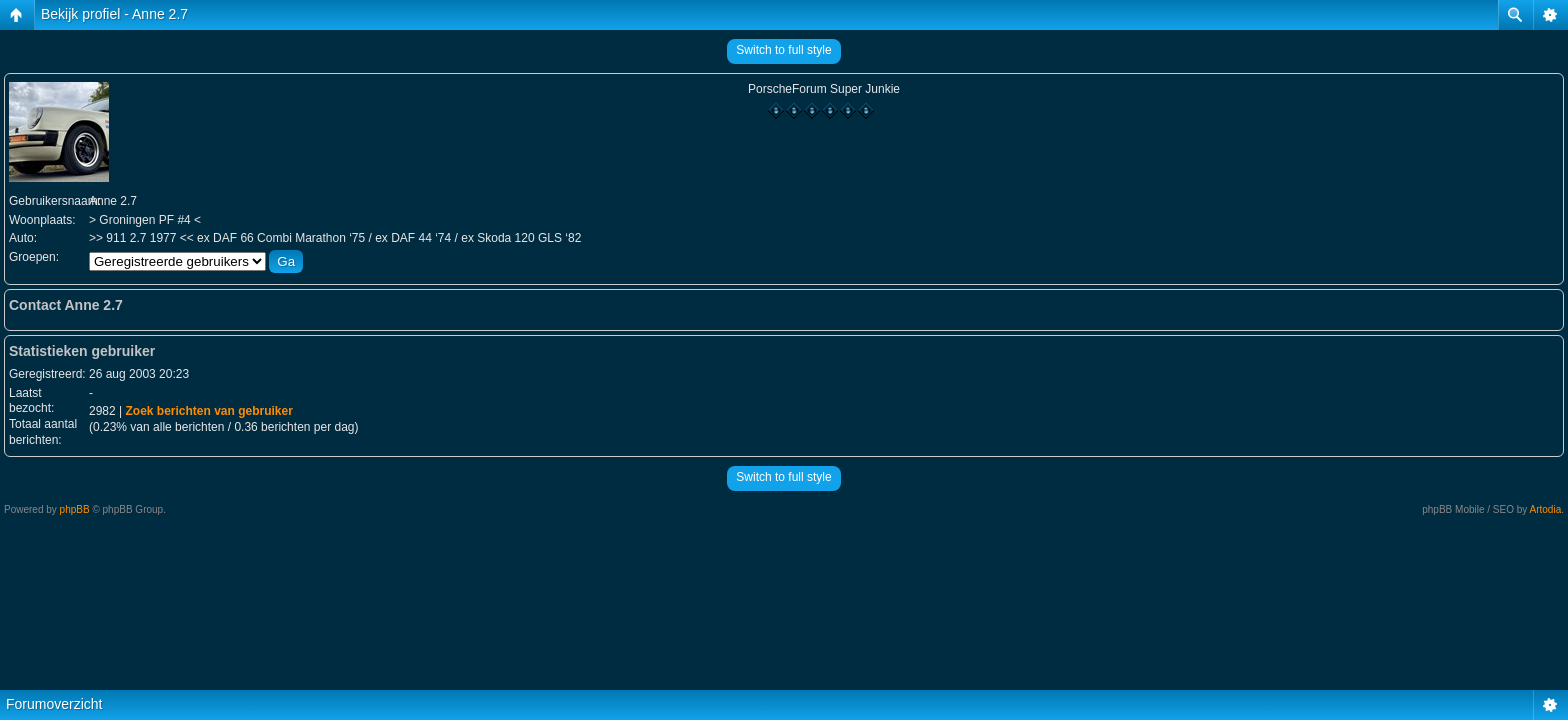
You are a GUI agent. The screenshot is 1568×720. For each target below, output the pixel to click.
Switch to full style (783, 50)
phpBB (75, 509)
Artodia (1546, 509)
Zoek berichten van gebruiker (208, 411)
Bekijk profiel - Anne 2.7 (114, 14)
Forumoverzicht (54, 704)
